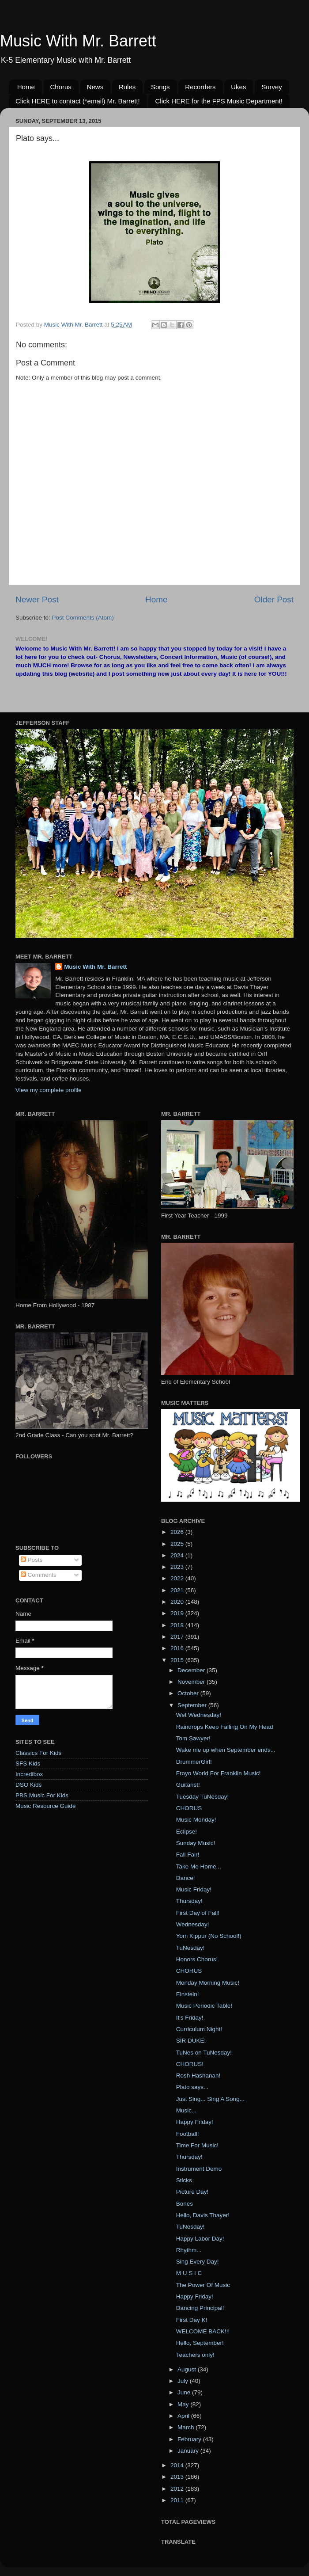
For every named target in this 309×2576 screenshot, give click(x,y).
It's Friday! (189, 2017)
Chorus (61, 87)
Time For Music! (197, 2145)
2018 (177, 1625)
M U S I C (189, 2273)
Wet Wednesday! (198, 1715)
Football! (187, 2134)
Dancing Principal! (200, 2308)
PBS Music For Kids (41, 1795)
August (187, 2369)
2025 (177, 1544)
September (192, 1705)
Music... (186, 2110)
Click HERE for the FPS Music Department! (218, 101)
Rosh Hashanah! (198, 2075)
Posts (32, 1559)
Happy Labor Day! (200, 2238)
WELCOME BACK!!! (203, 2331)
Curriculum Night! (199, 2029)
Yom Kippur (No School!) (208, 1936)
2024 (177, 1555)
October (188, 1693)
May (183, 2404)
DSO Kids (28, 1784)
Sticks (184, 2180)
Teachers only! (195, 2355)
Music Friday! (193, 1889)
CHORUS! (189, 2064)
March (186, 2427)
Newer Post (37, 599)
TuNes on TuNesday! (204, 2052)
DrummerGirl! (194, 1761)
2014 (177, 2465)
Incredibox (29, 1774)
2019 (177, 1613)
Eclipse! (186, 1831)
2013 (177, 2476)
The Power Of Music (203, 2285)
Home (26, 87)
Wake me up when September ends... (225, 1750)
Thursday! (189, 1901)
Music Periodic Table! (204, 2005)
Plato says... (192, 2087)
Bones (184, 2203)
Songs (160, 87)
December (192, 1670)
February (190, 2439)
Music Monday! (196, 1819)
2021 (177, 1590)
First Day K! (191, 2320)
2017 (177, 1636)
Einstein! (187, 1994)
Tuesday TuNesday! (202, 1796)
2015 (177, 1660)
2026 (177, 1532)
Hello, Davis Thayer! (203, 2215)
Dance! (185, 1878)
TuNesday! (190, 1947)
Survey (271, 87)
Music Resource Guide (45, 1806)
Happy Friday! (194, 2122)
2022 (177, 1578)
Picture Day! (192, 2191)
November (192, 1681)
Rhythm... (189, 2250)
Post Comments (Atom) (83, 617)
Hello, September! (200, 2343)
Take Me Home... (198, 1866)
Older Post (274, 599)
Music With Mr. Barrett (78, 41)
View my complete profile (48, 1090)
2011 (177, 2500)
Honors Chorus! (197, 1959)
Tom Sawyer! (193, 1738)
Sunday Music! (195, 1843)
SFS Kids (27, 1763)
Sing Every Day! (197, 2261)
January (188, 2450)
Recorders (200, 87)
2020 (177, 1601)
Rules (127, 87)
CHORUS (189, 1808)
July (183, 2381)
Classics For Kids (38, 1753)
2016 (177, 1648)
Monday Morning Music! (207, 1982)
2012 (177, 2488)
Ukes (238, 87)
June (184, 2392)
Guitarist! (188, 1784)
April (184, 2415)
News (95, 87)
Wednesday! (192, 1924)
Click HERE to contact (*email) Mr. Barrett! (77, 101)
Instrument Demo (199, 2168)
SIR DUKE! (191, 2040)
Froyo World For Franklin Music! (218, 1773)
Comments (39, 1574)
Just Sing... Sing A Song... (210, 2099)
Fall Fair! (188, 1854)
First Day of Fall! (197, 1913)
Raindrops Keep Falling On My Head (224, 1727)
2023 (177, 1567)
